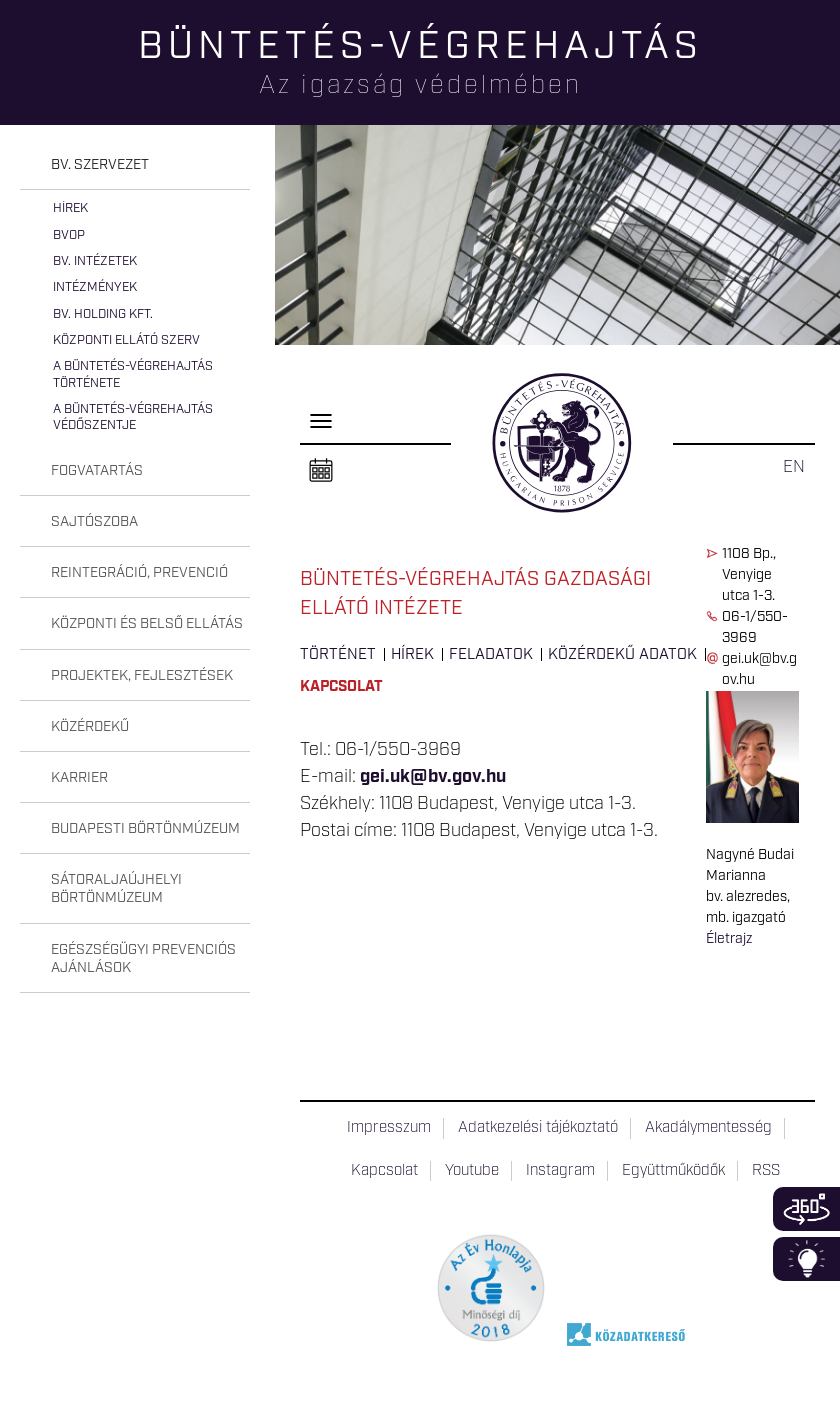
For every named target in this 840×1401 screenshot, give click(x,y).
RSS (766, 1171)
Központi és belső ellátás (147, 624)
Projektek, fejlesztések (142, 676)
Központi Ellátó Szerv (126, 340)
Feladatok (491, 655)
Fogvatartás (97, 471)
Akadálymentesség (708, 1128)
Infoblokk (806, 1259)
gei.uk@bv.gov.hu (433, 777)
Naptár (321, 471)
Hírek (70, 208)
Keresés (825, 85)
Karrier (79, 778)
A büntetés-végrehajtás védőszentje (133, 417)
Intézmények (95, 287)
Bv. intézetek (95, 261)
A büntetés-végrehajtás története (133, 374)
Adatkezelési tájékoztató (538, 1128)
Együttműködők (673, 1171)
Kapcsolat (341, 687)
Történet (338, 655)
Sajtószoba (94, 522)
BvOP (69, 235)
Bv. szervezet (100, 165)
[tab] (135, 165)
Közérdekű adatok (622, 655)
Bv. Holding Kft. (103, 314)
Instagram (560, 1171)
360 (806, 1209)
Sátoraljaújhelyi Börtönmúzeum (116, 889)
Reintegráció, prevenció (139, 573)
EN (794, 467)
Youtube (472, 1171)
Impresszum (389, 1128)
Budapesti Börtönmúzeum (145, 829)
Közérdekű (90, 727)
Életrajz (729, 939)
